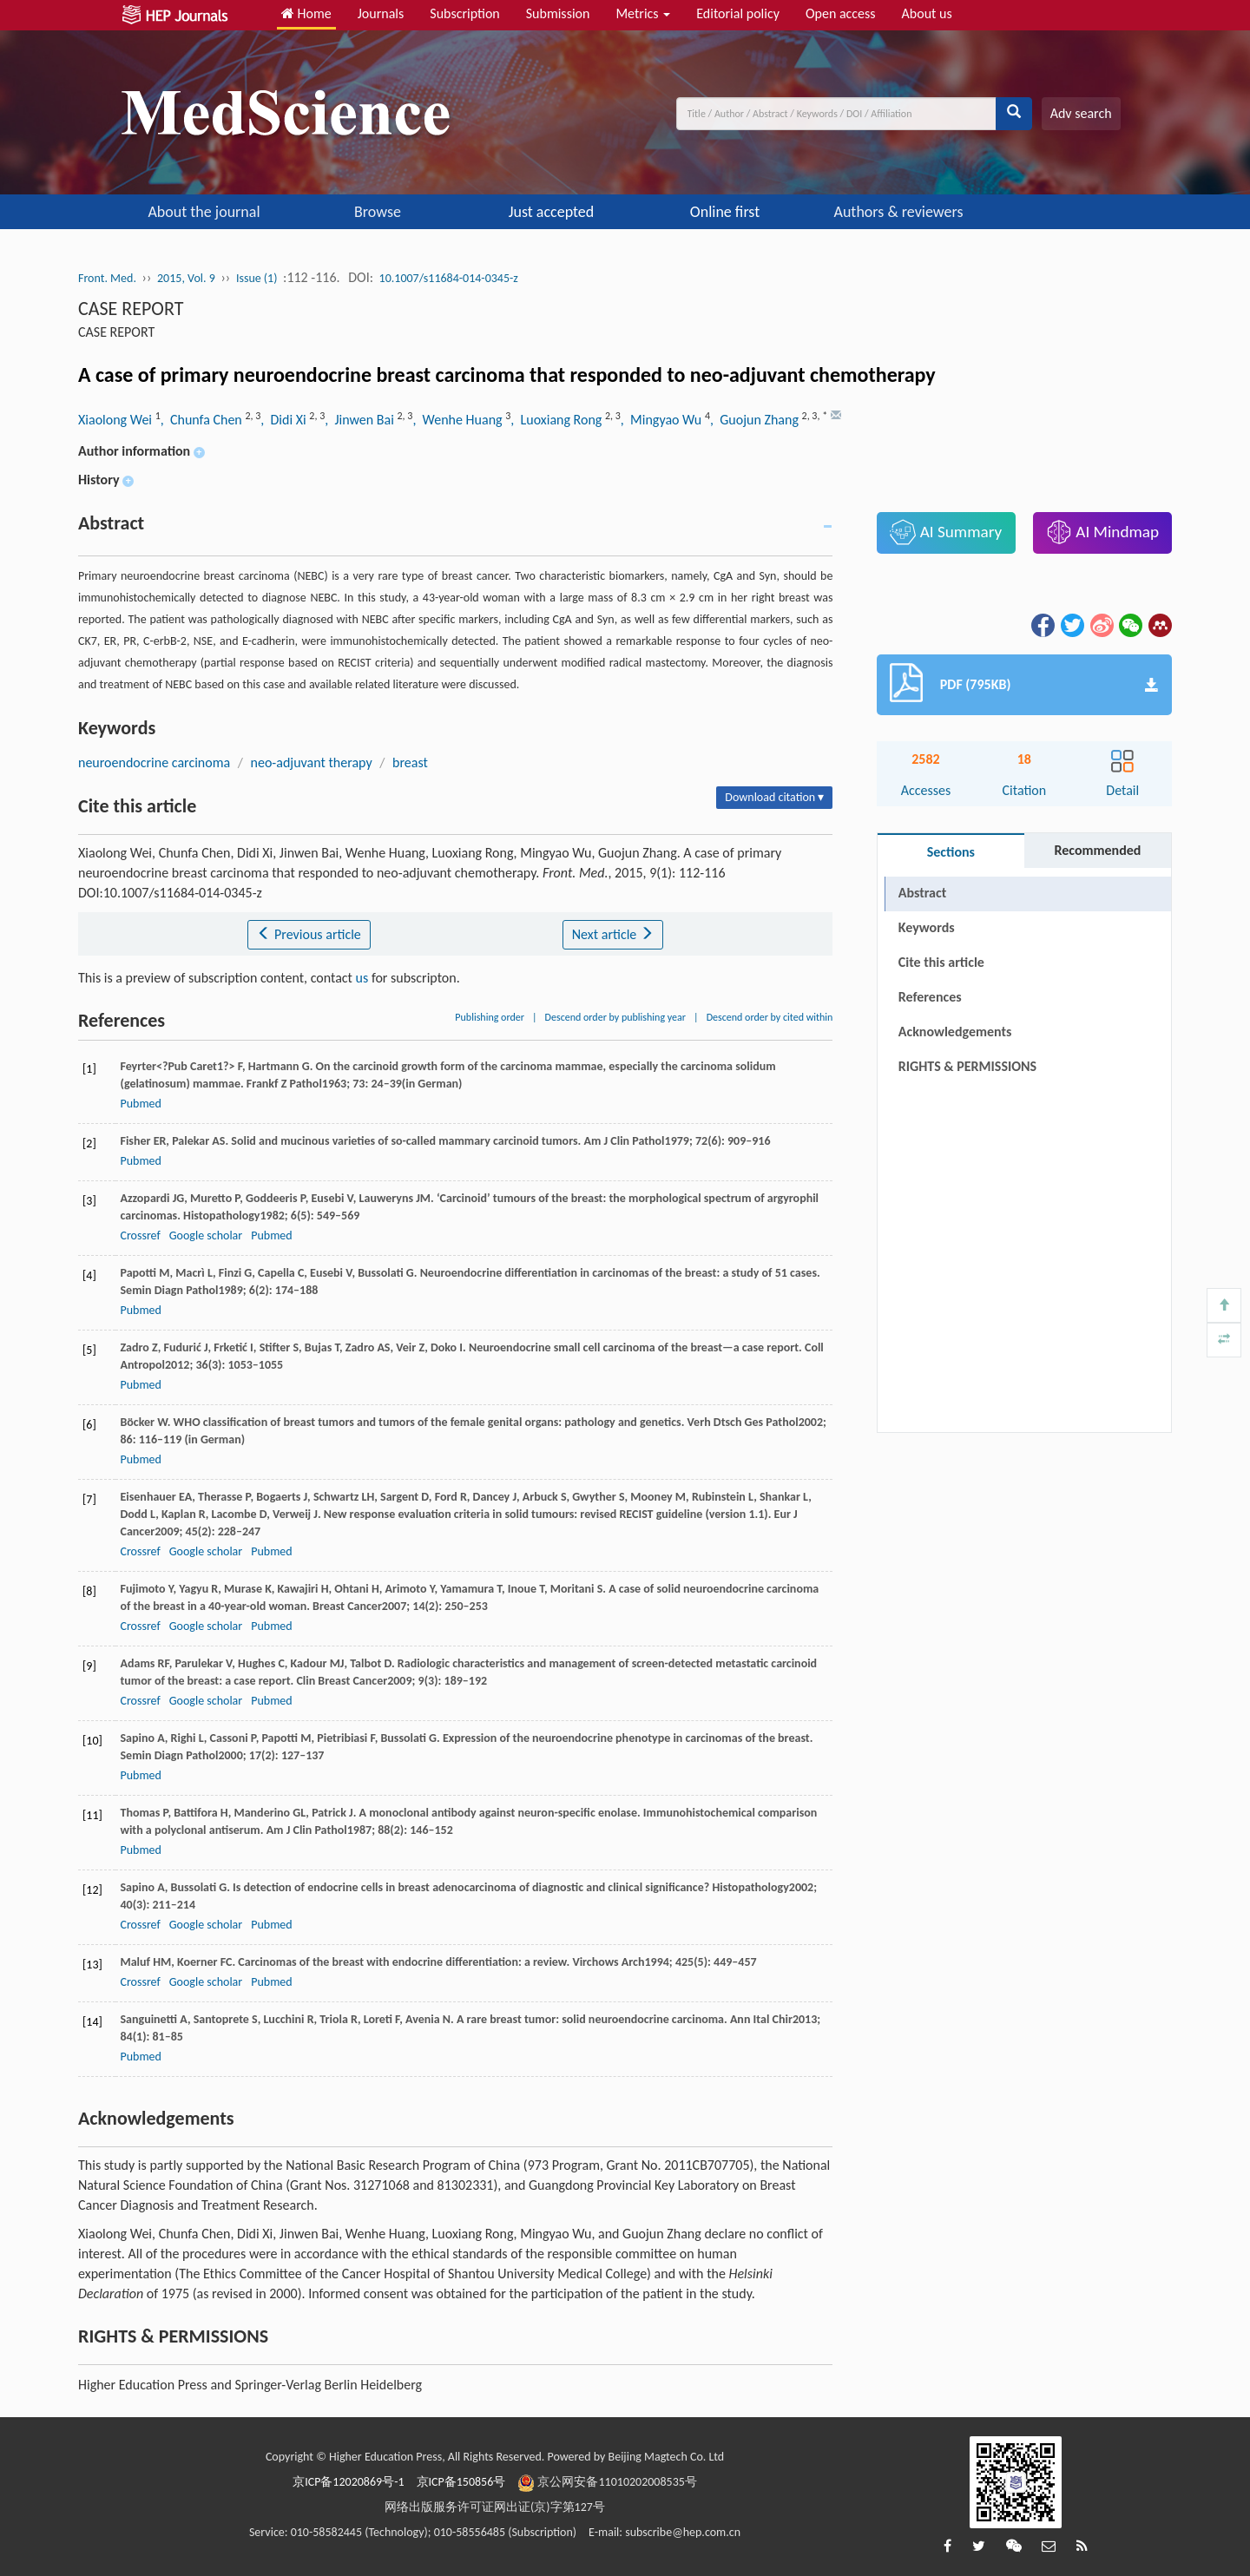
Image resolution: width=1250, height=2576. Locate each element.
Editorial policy (738, 13)
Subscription (464, 13)
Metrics (642, 13)
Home (306, 13)
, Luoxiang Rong (557, 419)
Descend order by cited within (770, 1017)
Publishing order (489, 1017)
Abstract (922, 892)
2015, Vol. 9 (186, 278)
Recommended (1097, 850)
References (930, 997)
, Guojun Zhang (756, 419)
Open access (841, 13)
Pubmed (140, 1103)
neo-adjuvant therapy (311, 762)
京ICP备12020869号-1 (348, 2481)
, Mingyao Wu (663, 419)
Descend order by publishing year (615, 1017)
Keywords (926, 927)
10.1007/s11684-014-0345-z (448, 278)
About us (927, 13)
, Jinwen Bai (361, 419)
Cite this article (941, 962)
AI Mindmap (1102, 532)
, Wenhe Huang (458, 419)
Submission (558, 13)
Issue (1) (257, 278)
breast (410, 762)
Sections (951, 852)
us (362, 977)
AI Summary (946, 532)
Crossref (140, 1235)
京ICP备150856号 (461, 2481)
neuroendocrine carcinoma (154, 762)
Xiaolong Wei (116, 419)
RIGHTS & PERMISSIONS (967, 1031)
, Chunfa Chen (203, 419)
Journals (381, 13)
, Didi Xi (284, 419)
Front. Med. (107, 278)
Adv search (1081, 113)
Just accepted (552, 211)
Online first (725, 211)
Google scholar (205, 1235)
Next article (613, 934)
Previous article (308, 934)
